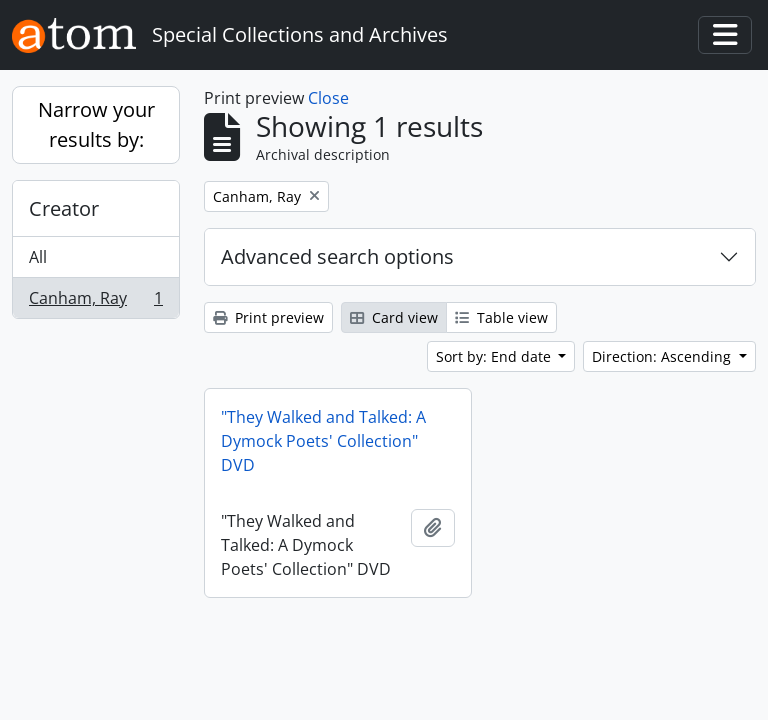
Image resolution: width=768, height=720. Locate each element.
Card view (394, 317)
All (38, 257)
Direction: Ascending (663, 356)
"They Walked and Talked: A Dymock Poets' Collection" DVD (323, 441)
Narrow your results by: (96, 124)
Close (328, 98)
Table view (501, 317)
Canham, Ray (95, 302)
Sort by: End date (495, 356)
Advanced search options (337, 256)
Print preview (268, 317)
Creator (64, 208)
